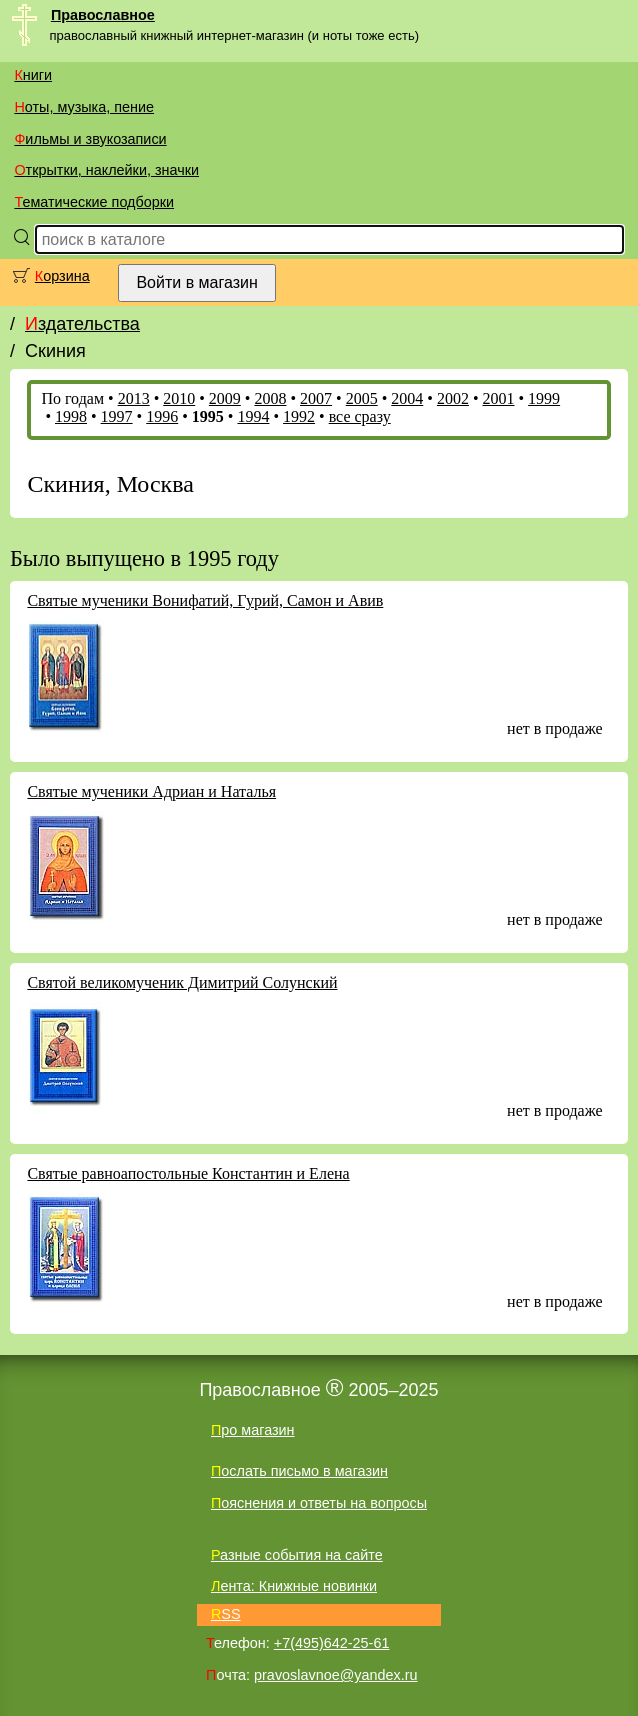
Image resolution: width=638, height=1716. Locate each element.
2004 (407, 398)
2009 (225, 398)
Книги (33, 75)
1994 (253, 416)
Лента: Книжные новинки (294, 1586)
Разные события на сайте (297, 1555)
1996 (162, 416)
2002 (453, 398)
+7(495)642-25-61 (332, 1643)
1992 (299, 416)
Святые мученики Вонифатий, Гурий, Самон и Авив (205, 600)
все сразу (360, 416)
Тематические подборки (94, 202)
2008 (270, 398)
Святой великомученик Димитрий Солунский (182, 982)
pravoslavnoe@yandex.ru (335, 1675)
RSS (226, 1614)
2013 (134, 398)
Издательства (82, 324)
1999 (544, 398)
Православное (103, 15)
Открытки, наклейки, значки (106, 170)
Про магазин (253, 1430)
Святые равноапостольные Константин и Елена (188, 1173)
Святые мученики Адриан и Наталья (151, 791)
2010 (179, 398)
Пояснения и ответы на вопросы (319, 1503)
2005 (362, 398)
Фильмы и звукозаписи (90, 139)
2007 (316, 398)
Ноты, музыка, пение (84, 107)
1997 (117, 416)
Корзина (62, 276)
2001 (499, 398)
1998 (71, 416)
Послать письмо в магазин (299, 1471)
